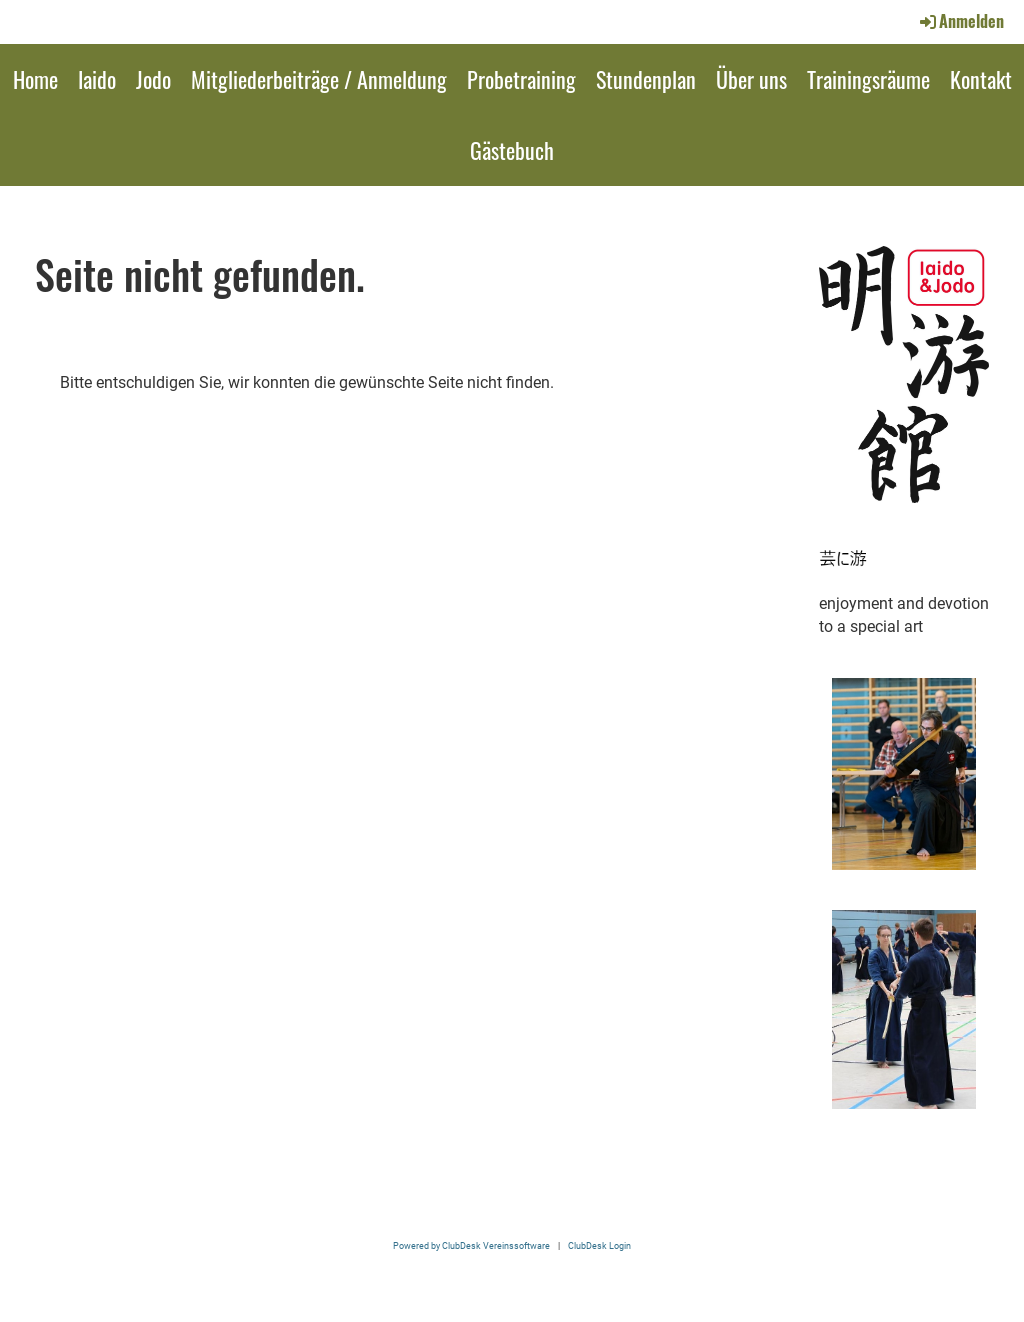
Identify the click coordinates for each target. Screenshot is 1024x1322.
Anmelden (960, 21)
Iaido (97, 79)
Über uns (751, 79)
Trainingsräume (868, 79)
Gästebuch (512, 150)
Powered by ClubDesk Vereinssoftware (471, 1245)
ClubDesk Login (599, 1245)
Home (35, 79)
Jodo (153, 79)
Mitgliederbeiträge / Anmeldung (319, 79)
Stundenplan (646, 79)
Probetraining (521, 79)
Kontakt (981, 79)
